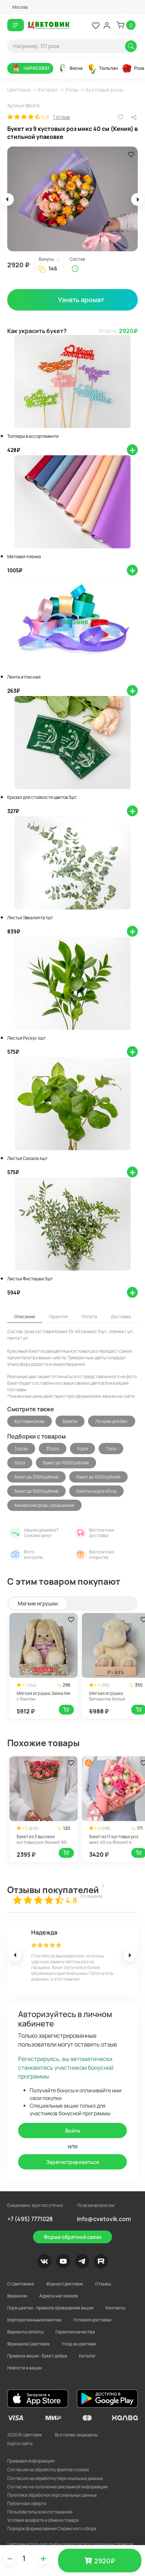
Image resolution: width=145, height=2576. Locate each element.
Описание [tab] (24, 1316)
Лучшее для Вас (111, 1421)
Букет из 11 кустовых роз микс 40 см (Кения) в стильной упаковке (113, 1842)
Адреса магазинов (58, 2296)
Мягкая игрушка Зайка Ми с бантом (43, 1696)
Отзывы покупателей (53, 1890)
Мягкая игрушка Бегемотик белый (107, 1696)
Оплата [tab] (89, 1316)
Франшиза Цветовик (28, 2344)
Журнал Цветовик (64, 2284)
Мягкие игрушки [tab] (38, 1603)
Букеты (70, 1421)
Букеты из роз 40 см (96, 1491)
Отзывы (103, 2284)
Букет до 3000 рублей (36, 1477)
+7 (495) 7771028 (30, 2219)
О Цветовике (20, 2284)
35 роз (52, 1448)
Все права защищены (76, 2435)
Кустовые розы (104, 89)
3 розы (21, 1448)
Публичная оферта (26, 2503)
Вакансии (17, 2296)
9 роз (19, 1463)
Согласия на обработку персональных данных (55, 2478)
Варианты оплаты (25, 2332)
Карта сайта (20, 2443)
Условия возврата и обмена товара (43, 2520)
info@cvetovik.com (104, 2219)
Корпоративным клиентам (34, 2320)
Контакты (115, 2308)
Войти (72, 2130)
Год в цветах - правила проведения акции (50, 2308)
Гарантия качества (75, 2332)
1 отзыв (61, 116)
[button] (17, 7)
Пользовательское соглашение (39, 2512)
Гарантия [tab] (58, 1316)
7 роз (111, 1448)
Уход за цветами (79, 2344)
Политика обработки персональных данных (52, 2495)
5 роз (82, 1448)
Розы (72, 89)
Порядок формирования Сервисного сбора (51, 2528)
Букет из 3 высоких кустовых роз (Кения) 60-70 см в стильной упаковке (43, 1842)
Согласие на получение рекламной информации (57, 2487)
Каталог (48, 89)
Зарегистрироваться (72, 2162)
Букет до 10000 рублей (66, 1463)
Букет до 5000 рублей (36, 1491)
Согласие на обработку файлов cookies (48, 2470)
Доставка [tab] (121, 1316)
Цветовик (19, 89)
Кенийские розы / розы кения (44, 1505)
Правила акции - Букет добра (37, 2356)
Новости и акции (24, 2368)
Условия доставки (92, 2320)
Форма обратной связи (72, 2236)
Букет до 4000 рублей (98, 1477)
